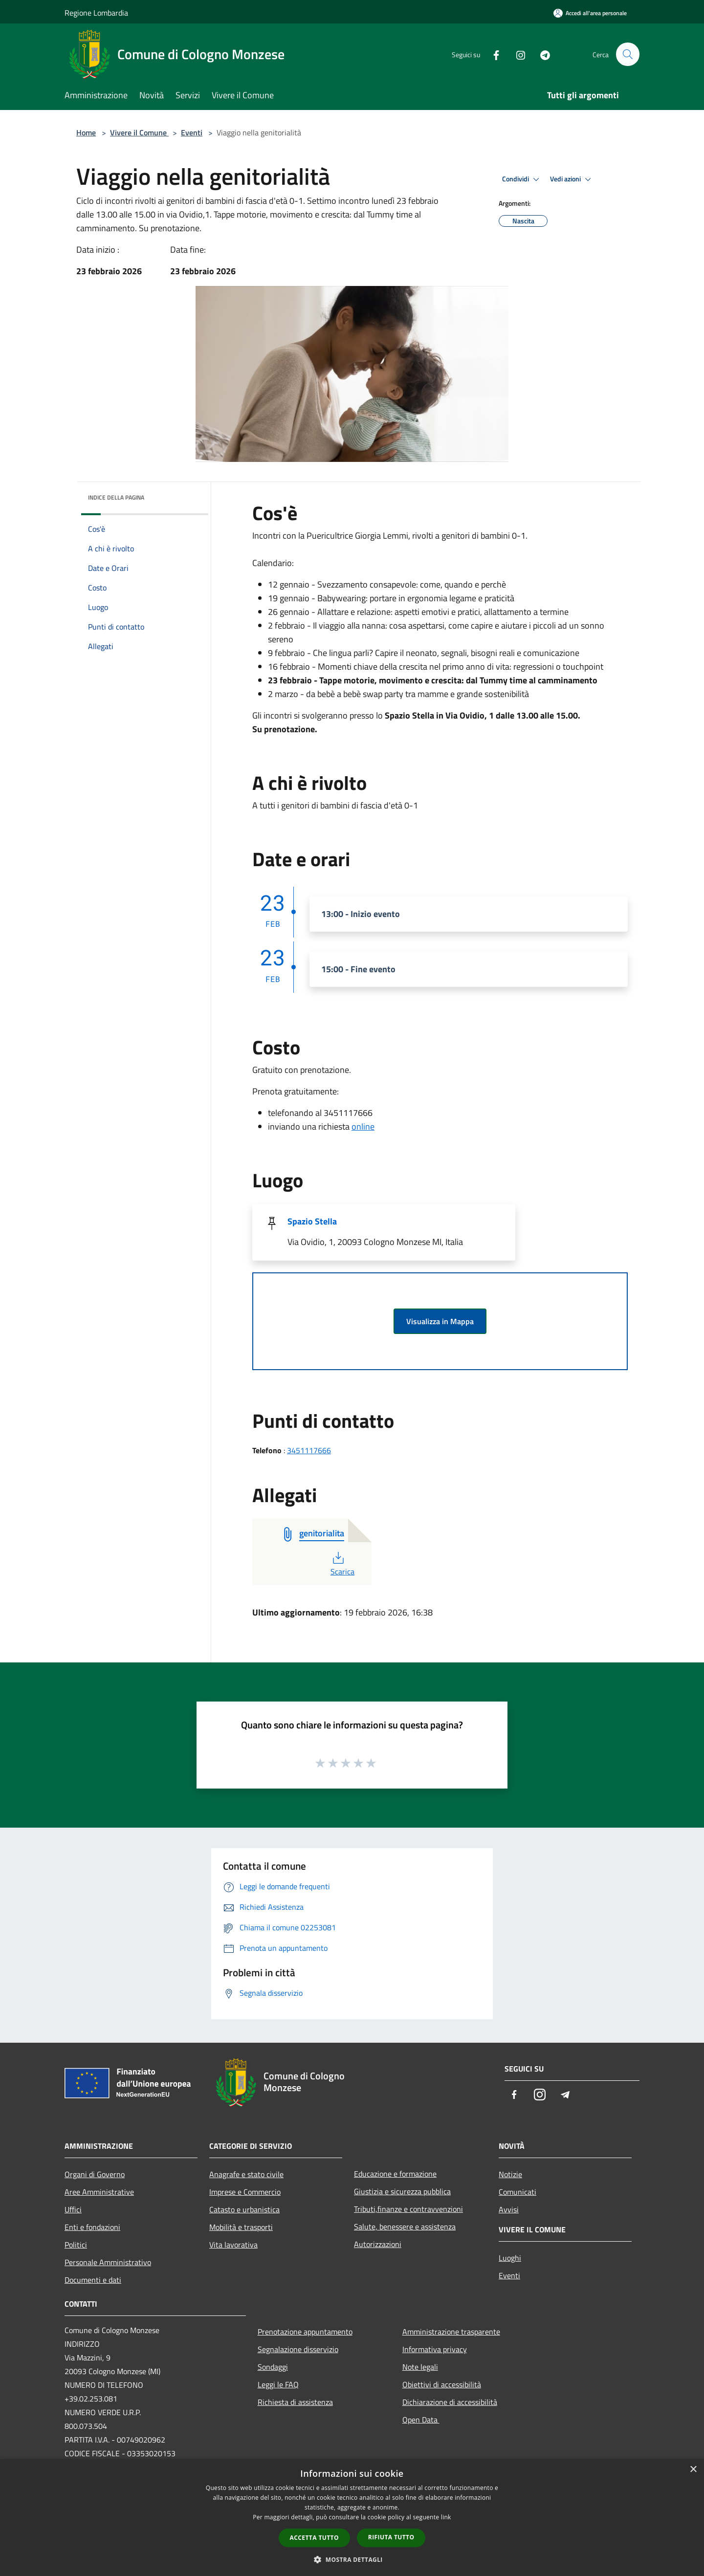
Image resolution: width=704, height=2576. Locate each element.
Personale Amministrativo (108, 2262)
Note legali (420, 2367)
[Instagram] (516, 54)
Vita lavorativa (233, 2244)
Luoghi (510, 2258)
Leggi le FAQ (278, 2384)
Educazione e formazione (395, 2174)
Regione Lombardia (96, 13)
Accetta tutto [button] (314, 2537)
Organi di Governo (95, 2174)
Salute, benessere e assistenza (405, 2226)
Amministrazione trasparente (451, 2331)
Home (86, 132)
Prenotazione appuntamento (305, 2331)
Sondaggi (273, 2367)
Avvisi (509, 2209)
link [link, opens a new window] (446, 2517)
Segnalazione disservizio (298, 2349)
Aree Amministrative (99, 2192)
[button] (352, 2559)
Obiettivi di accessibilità (441, 2384)
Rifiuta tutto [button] (391, 2537)
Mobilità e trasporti (241, 2227)
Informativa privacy (434, 2349)
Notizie (510, 2174)
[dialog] (352, 2517)
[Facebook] (492, 54)
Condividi (522, 179)
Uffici (73, 2209)
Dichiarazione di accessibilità (449, 2402)
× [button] (693, 2469)
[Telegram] (540, 54)
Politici (76, 2244)
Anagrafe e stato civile (246, 2174)
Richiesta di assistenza (295, 2402)
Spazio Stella (312, 1221)
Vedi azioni (572, 179)
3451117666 (309, 1450)
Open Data (421, 2419)
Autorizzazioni (377, 2244)
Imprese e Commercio (245, 2192)
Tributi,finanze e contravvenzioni (408, 2209)
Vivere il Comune (139, 132)
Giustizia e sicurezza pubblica (402, 2191)
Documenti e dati (93, 2280)
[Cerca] (627, 54)
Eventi (191, 132)
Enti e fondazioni (92, 2227)
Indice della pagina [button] (116, 497)
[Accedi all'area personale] (590, 12)
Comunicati (517, 2192)
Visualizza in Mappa (440, 1321)
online (363, 1126)
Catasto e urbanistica (244, 2209)
